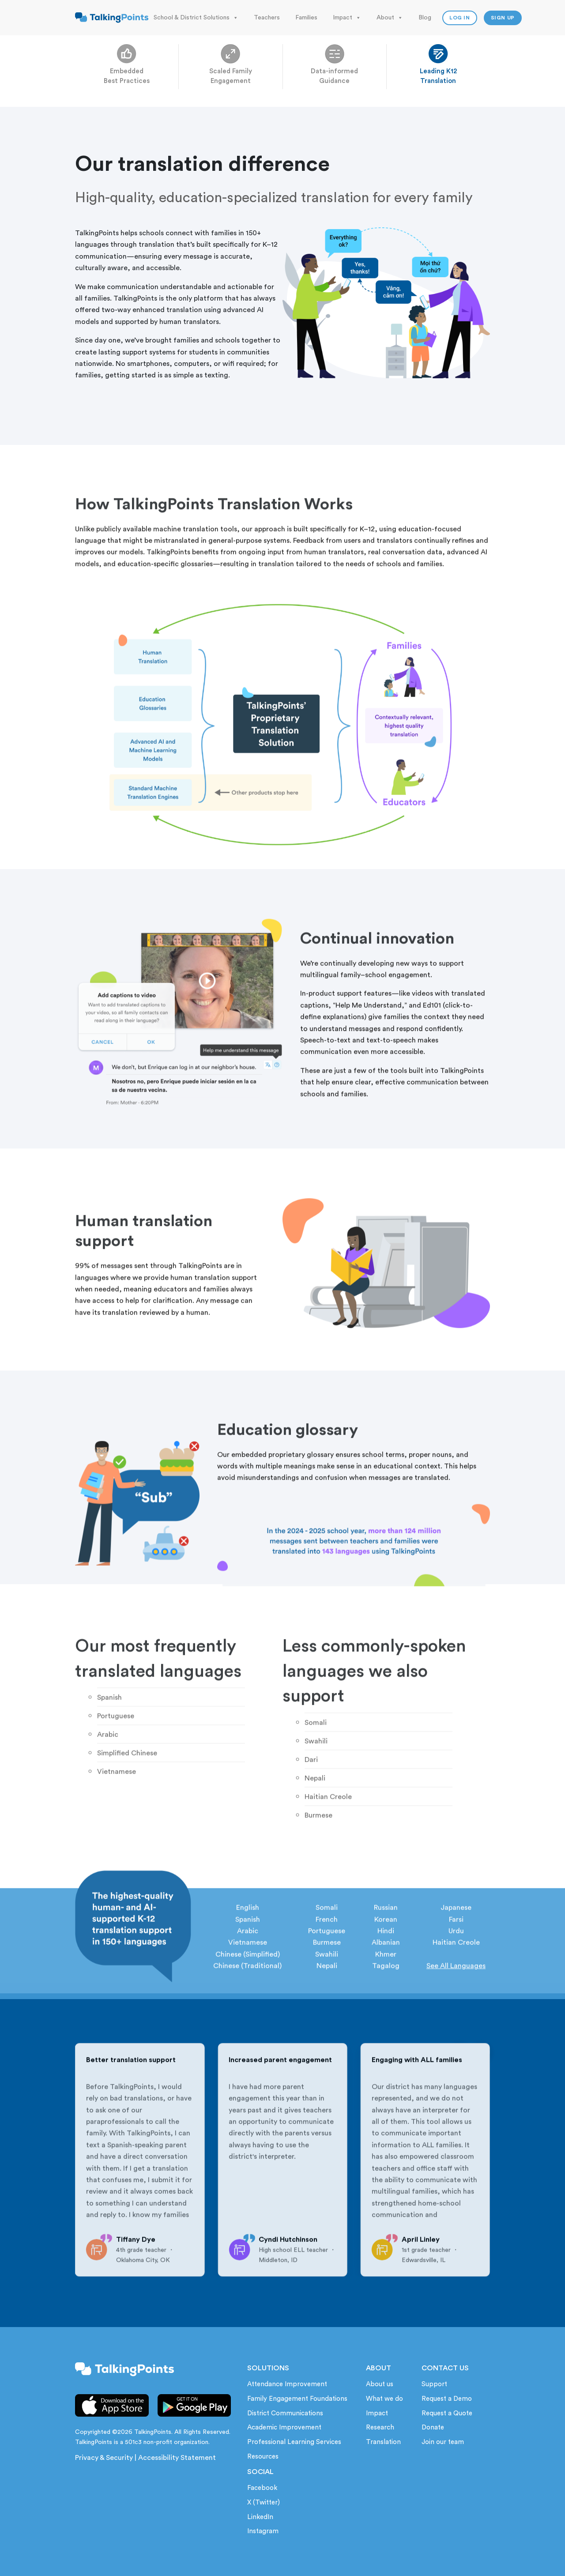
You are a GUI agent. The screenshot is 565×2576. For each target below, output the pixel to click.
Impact (347, 17)
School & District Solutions (196, 17)
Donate (433, 2427)
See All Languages (456, 2003)
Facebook (262, 2488)
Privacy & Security (104, 2457)
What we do (384, 2398)
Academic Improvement (284, 2427)
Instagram (263, 2531)
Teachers (267, 18)
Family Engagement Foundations (297, 2398)
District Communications (285, 2413)
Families (306, 18)
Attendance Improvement (287, 2384)
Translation (383, 2442)
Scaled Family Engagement (230, 71)
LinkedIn (260, 2517)
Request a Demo (447, 2398)
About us (379, 2384)
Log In (459, 17)
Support (434, 2384)
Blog (424, 18)
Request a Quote (447, 2413)
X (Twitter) (263, 2502)
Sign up (503, 17)
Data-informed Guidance (334, 71)
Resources (263, 2456)
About (390, 17)
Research (380, 2427)
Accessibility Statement (177, 2457)
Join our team (443, 2442)
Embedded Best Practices (127, 71)
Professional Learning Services (294, 2442)
